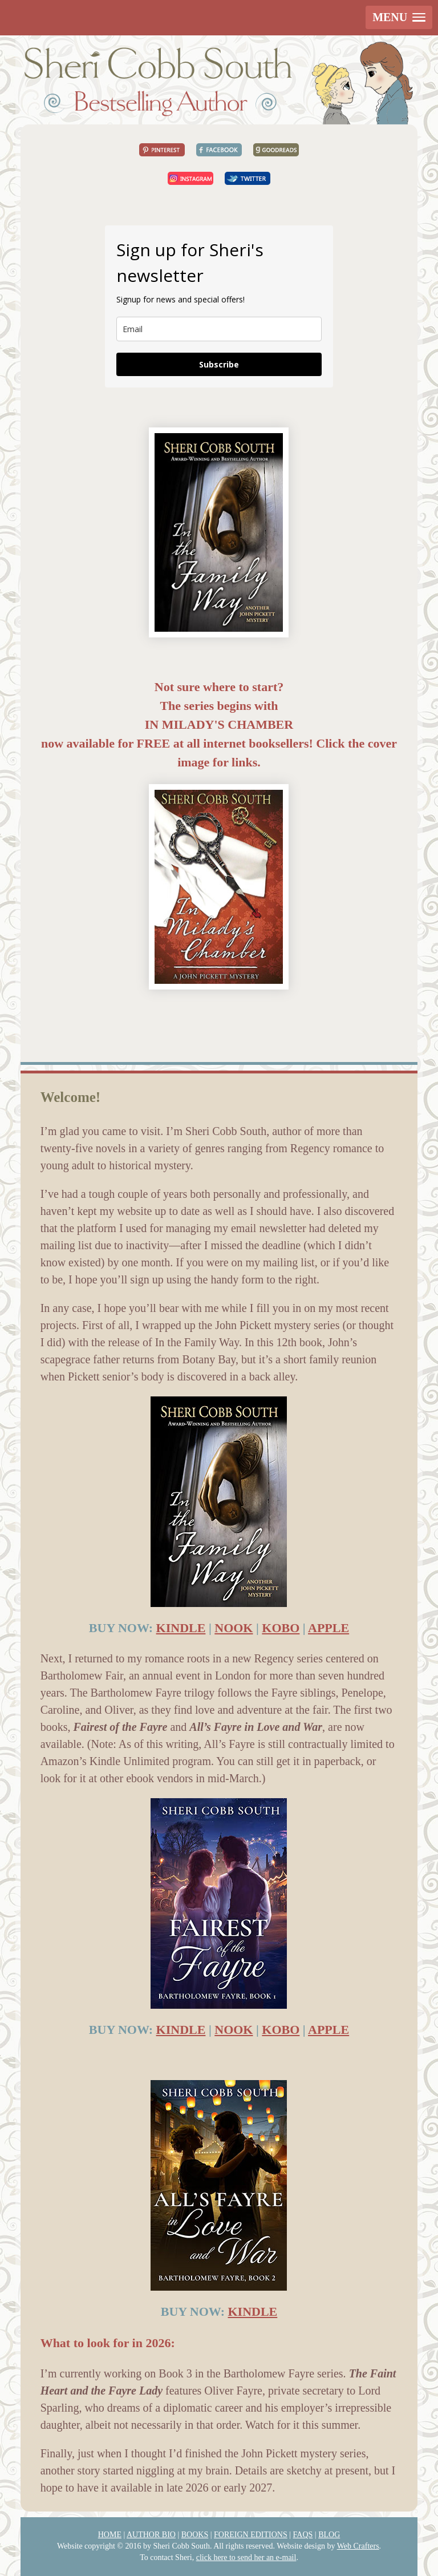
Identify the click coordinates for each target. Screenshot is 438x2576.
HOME (109, 2534)
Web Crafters (358, 2546)
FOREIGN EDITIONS (250, 2534)
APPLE (328, 1628)
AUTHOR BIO (151, 2534)
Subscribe (219, 364)
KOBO (280, 1628)
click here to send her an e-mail (246, 2557)
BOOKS (194, 2534)
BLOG (329, 2534)
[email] (219, 329)
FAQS (303, 2534)
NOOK (233, 1628)
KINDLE (181, 1628)
